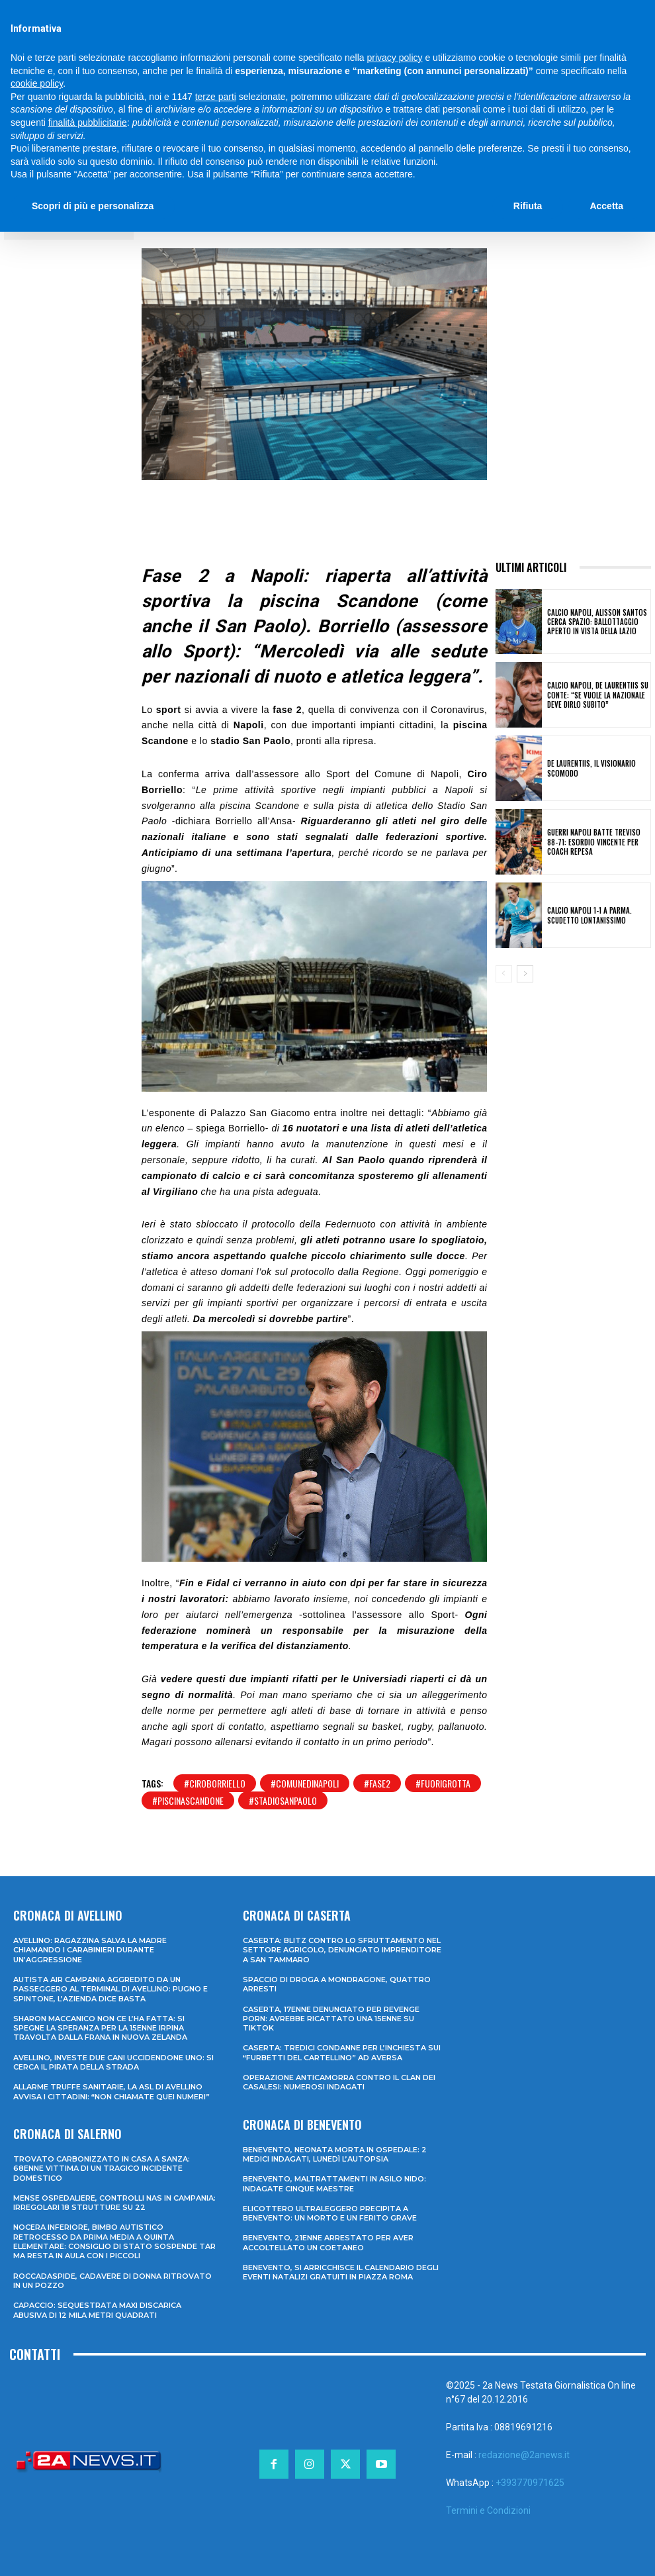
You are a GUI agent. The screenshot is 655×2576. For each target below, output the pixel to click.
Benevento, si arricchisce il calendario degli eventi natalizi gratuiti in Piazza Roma (341, 2272)
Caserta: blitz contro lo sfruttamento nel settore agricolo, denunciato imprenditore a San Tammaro (342, 1950)
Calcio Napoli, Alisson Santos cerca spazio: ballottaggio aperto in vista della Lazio (597, 622)
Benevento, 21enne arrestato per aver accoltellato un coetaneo (328, 2242)
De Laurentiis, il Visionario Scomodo (591, 768)
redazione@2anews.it (524, 2455)
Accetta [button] (606, 206)
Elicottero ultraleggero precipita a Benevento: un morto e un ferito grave (330, 2213)
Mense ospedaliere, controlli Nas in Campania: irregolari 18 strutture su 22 (114, 2202)
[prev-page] (504, 973)
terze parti (215, 96)
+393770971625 (530, 2482)
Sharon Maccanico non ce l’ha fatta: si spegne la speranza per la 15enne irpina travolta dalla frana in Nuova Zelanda (100, 2028)
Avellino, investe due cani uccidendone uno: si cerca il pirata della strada (113, 2062)
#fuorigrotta (442, 1783)
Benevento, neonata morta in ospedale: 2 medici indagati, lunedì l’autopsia (335, 2154)
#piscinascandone (188, 1800)
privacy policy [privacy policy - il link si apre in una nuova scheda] (395, 57)
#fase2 (377, 1783)
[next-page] (525, 973)
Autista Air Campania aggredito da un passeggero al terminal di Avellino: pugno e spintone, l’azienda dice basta (110, 1989)
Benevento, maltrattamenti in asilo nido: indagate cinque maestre (334, 2183)
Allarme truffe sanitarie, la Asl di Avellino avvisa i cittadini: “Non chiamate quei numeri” (111, 2091)
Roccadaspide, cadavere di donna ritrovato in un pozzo (112, 2280)
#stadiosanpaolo (283, 1800)
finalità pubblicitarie (87, 122)
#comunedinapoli (305, 1783)
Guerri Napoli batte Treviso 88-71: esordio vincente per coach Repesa (593, 842)
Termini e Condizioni (488, 2510)
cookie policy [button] (37, 83)
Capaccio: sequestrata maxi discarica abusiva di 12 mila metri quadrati (97, 2310)
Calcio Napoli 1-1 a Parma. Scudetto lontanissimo (589, 915)
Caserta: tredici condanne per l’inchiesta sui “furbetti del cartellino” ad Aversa (342, 2052)
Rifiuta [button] (528, 206)
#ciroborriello (214, 1783)
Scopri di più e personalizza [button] (92, 206)
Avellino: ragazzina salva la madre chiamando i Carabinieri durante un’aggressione (90, 1950)
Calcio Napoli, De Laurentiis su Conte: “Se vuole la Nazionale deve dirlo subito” (597, 695)
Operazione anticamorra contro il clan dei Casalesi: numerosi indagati (339, 2082)
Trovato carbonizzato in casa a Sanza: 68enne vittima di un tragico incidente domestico (101, 2168)
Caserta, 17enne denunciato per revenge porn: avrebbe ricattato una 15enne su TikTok (331, 2019)
